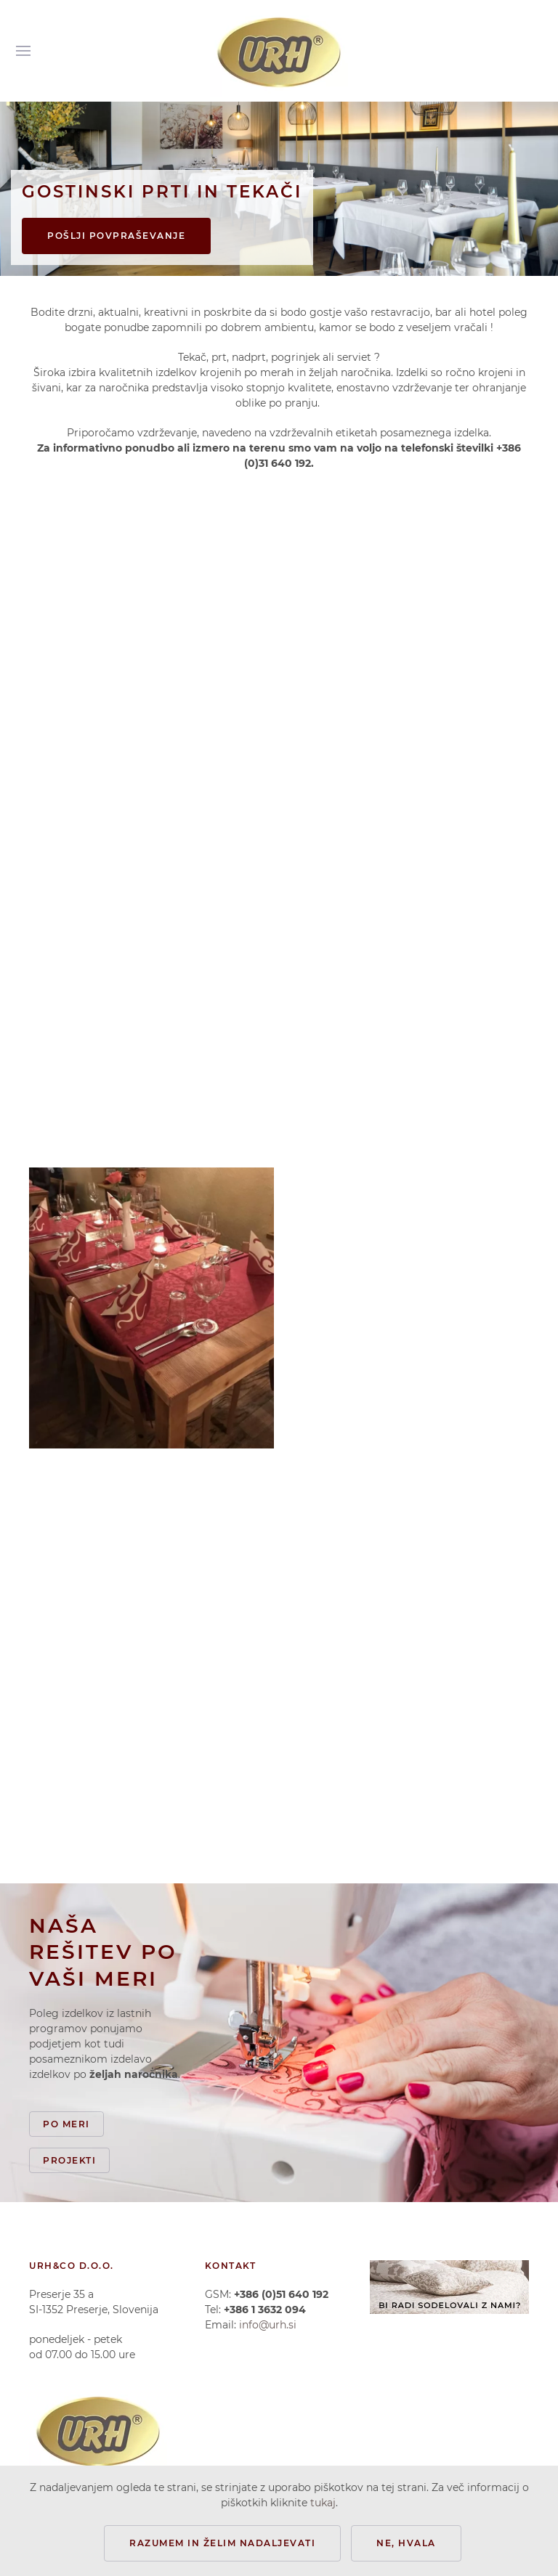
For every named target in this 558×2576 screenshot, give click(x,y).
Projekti (69, 2160)
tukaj (323, 2502)
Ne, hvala (406, 2543)
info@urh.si (267, 2324)
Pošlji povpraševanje (116, 235)
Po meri (66, 2124)
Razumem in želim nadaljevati (222, 2543)
